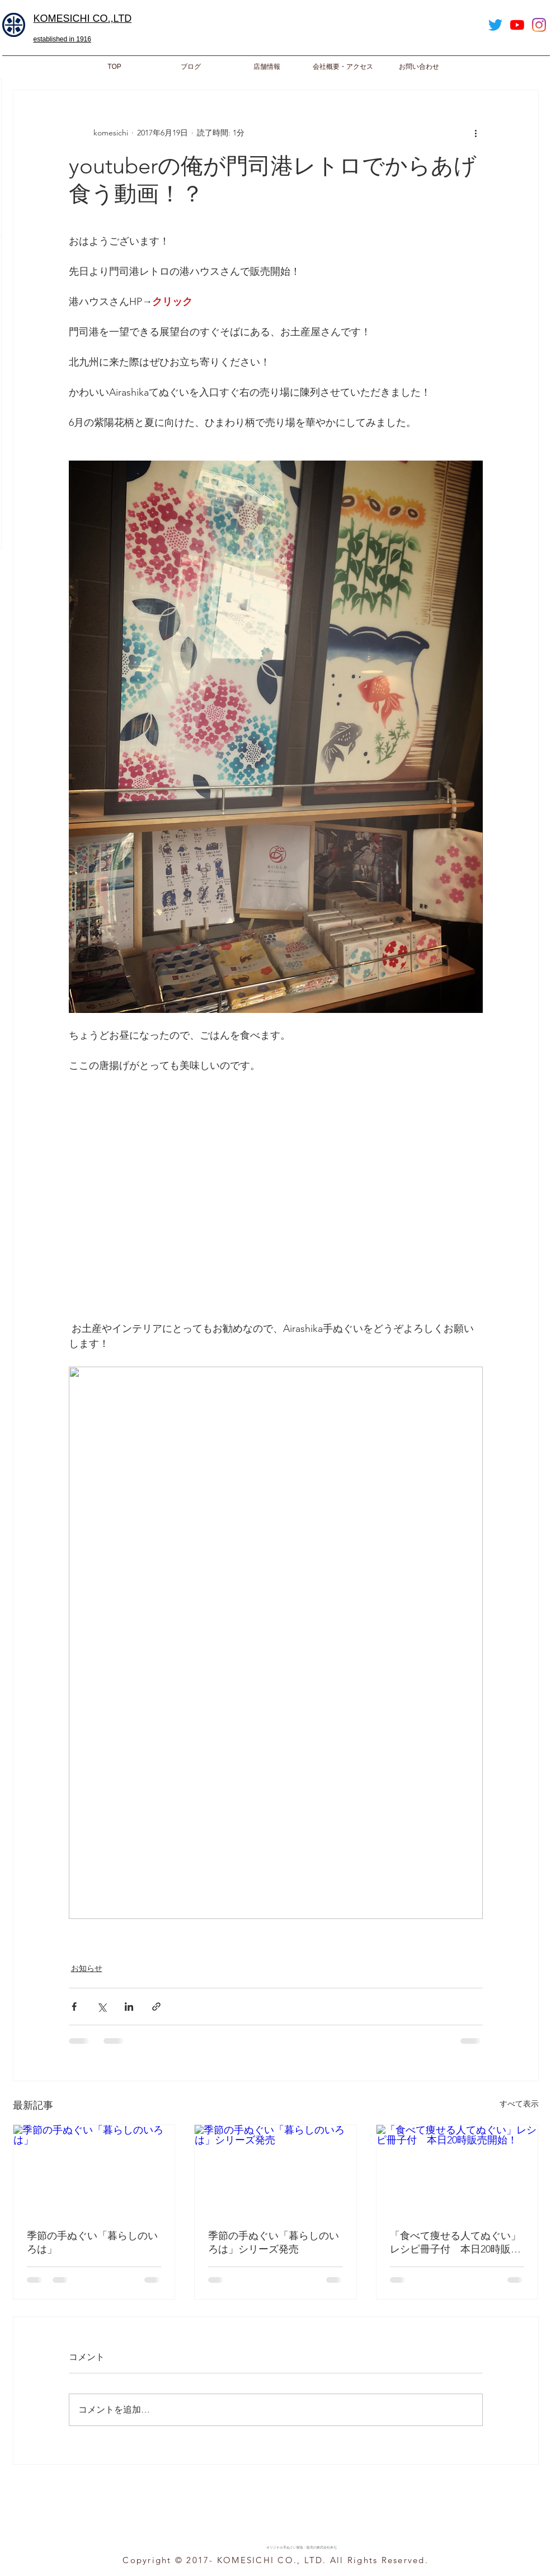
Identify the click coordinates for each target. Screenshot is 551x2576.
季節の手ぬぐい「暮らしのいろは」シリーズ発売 (273, 2242)
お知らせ (86, 1968)
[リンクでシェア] (156, 2006)
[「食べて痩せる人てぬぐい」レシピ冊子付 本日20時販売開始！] (457, 2170)
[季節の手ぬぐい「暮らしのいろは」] (94, 2170)
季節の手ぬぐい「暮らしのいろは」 (92, 2242)
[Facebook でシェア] (74, 2006)
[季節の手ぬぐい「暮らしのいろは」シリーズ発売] (275, 2170)
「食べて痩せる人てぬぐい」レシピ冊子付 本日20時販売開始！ (455, 2243)
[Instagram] (539, 25)
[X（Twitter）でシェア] (101, 2006)
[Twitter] (495, 25)
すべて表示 (519, 2104)
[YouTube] (517, 25)
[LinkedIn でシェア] (129, 2006)
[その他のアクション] (476, 132)
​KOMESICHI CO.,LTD (83, 18)
